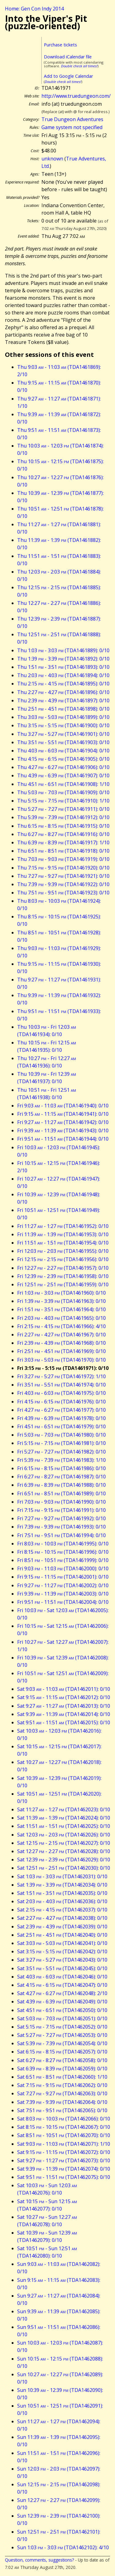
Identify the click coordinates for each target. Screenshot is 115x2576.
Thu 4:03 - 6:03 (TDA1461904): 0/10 (63, 750)
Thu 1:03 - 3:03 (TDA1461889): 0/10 (63, 650)
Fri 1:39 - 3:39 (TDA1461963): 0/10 (61, 1301)
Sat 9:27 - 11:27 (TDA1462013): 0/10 (63, 1705)
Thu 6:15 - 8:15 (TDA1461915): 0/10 (63, 826)
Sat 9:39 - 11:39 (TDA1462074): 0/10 (63, 2168)
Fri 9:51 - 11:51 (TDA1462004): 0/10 (63, 1602)
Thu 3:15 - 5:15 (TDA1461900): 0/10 (63, 725)
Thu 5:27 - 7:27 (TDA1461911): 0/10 (63, 809)
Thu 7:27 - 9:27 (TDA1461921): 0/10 (63, 876)
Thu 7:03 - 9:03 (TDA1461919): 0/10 (63, 859)
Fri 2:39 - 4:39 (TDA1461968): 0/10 (61, 1342)
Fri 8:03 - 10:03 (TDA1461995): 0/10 (63, 1543)
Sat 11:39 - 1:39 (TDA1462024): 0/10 (63, 1817)
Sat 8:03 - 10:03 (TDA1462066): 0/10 (63, 2118)
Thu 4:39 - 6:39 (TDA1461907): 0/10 (63, 775)
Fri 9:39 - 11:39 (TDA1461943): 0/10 (63, 1130)
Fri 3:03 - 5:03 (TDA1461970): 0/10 (61, 1359)
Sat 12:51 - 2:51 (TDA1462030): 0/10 (63, 1867)
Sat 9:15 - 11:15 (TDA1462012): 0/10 (63, 1697)
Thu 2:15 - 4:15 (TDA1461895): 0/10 (63, 683)
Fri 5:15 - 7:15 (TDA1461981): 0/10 (61, 1443)
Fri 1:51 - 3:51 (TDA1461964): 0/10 (61, 1309)
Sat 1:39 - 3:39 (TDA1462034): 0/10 (62, 1884)
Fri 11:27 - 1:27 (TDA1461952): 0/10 (63, 1226)
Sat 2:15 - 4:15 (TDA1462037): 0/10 (62, 1909)
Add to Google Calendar (68, 76)
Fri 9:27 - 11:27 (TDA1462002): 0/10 (63, 1585)
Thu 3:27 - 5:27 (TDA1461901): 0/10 (63, 734)
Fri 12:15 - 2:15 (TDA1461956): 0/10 (63, 1259)
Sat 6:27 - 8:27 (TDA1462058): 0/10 (62, 2060)
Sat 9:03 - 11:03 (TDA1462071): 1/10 (63, 2143)
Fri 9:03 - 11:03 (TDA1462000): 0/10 (63, 1568)
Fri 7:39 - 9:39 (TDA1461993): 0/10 (61, 1526)
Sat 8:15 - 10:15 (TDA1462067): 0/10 (63, 2127)
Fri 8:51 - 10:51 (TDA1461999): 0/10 (63, 1560)
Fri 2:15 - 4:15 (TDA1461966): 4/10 (61, 1326)
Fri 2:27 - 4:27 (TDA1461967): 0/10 (61, 1334)
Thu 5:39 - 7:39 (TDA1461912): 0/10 (63, 817)
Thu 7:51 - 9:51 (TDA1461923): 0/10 (63, 892)
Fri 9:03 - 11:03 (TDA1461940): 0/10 (63, 1105)
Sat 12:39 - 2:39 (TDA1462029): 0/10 (63, 1859)
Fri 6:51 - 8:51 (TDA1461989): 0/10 (61, 1493)
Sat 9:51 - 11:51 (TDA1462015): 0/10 (63, 1722)
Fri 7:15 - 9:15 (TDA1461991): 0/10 (61, 1510)
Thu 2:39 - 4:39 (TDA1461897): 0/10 (63, 700)
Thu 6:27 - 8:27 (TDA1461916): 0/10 (63, 834)
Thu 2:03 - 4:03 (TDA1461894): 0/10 (63, 675)
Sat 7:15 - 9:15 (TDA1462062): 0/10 (62, 2085)
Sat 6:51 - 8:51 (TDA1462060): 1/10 (62, 2076)
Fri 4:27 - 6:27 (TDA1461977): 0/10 (61, 1409)
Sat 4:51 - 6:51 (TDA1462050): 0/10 (62, 2010)
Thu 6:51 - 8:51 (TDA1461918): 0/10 (63, 850)
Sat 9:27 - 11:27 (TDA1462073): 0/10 (63, 2160)
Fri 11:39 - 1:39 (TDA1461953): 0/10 (63, 1234)
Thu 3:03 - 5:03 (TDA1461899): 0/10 (63, 717)
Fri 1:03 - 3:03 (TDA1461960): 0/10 (61, 1292)
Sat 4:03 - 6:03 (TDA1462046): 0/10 (62, 1976)
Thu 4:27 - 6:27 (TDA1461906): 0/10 (63, 767)
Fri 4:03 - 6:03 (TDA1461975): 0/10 (61, 1393)
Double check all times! (79, 66)
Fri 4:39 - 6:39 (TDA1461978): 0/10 (61, 1418)
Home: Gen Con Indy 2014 (34, 8)
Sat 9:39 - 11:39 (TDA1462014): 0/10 (63, 1714)
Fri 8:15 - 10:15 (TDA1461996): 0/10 (63, 1551)
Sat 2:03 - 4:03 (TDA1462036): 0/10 (62, 1901)
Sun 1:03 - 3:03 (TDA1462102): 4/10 (63, 2547)
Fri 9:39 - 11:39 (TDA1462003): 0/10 (63, 1593)
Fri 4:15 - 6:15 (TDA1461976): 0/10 (61, 1401)
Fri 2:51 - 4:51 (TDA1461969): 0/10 (61, 1351)
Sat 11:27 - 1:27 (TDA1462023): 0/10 (63, 1809)
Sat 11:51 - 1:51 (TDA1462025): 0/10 (63, 1826)
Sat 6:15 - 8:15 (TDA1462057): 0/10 (62, 2051)
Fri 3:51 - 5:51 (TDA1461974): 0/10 (61, 1384)
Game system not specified (71, 127)
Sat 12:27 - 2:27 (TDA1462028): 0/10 (63, 1851)
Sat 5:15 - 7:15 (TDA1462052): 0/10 (62, 2026)
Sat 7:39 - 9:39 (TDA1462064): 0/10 (62, 2102)
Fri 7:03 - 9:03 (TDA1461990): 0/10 (61, 1501)
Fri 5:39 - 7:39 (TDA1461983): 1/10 (61, 1460)
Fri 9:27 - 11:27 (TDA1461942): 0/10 (63, 1122)
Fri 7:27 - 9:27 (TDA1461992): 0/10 (61, 1518)
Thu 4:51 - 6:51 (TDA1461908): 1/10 (63, 784)
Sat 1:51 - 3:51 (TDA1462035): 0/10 (62, 1893)
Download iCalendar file (68, 57)
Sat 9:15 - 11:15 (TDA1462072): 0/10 (63, 2152)
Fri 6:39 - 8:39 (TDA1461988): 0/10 (61, 1484)
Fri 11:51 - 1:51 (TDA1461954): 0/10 (63, 1242)
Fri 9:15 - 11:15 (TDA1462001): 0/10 (63, 1576)
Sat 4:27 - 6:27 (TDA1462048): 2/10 (62, 1993)
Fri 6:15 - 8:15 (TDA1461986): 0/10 (61, 1468)
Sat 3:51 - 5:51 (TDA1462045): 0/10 (62, 1968)
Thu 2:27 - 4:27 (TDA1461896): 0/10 (63, 692)
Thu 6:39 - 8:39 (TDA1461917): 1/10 (63, 842)
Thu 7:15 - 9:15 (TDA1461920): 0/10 (63, 867)
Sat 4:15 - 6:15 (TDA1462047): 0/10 (62, 1985)
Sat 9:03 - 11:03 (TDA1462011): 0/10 (63, 1689)
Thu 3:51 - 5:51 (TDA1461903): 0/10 (63, 742)
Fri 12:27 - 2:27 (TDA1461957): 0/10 (63, 1267)
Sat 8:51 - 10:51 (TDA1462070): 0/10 (63, 2135)
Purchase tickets (60, 45)
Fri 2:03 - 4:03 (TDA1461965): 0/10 (61, 1318)
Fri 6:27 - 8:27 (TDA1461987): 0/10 (61, 1476)
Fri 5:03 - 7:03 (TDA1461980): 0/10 (61, 1434)
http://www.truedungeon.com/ (76, 96)
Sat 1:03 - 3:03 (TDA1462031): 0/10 (62, 1876)
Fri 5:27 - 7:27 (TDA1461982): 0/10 (61, 1451)
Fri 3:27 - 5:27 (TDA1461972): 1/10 (61, 1376)
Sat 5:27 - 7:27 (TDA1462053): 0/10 (62, 2035)
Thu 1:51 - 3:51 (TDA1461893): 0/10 (63, 667)
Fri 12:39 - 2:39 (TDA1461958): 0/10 (63, 1276)
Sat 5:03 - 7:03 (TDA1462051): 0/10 (62, 2018)
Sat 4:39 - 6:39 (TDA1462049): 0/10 (62, 2001)
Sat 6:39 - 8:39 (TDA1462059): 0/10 (62, 2068)
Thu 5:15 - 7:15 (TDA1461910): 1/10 (63, 800)
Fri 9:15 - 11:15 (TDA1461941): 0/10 (63, 1113)
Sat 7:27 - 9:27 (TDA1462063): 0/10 (62, 2093)
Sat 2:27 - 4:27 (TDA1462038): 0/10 (62, 1918)
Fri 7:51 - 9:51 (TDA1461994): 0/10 (61, 1535)
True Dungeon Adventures (72, 119)
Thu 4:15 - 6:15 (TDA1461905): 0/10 (63, 758)
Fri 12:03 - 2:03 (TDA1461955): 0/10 (63, 1251)
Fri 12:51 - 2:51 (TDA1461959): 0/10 (63, 1284)
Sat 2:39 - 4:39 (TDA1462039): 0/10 (62, 1926)
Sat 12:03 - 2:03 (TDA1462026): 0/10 (63, 1834)
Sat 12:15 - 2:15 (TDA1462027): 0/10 (63, 1843)
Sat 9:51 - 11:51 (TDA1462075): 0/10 (63, 2177)
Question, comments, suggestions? (39, 2560)
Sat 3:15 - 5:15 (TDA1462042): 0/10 (62, 1951)
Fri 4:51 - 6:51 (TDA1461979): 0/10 (61, 1426)
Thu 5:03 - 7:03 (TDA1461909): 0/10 (63, 792)
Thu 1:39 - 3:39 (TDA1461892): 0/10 (63, 658)
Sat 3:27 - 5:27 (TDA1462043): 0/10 (62, 1959)
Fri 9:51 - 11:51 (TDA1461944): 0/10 (63, 1138)
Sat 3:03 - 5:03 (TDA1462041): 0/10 (62, 1943)
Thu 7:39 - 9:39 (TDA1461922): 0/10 (63, 884)
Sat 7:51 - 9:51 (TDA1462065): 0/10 (62, 2110)
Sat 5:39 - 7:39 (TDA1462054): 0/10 (62, 2043)
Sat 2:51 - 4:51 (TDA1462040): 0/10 (62, 1934)
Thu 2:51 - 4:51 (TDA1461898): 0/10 (63, 708)
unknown (52, 158)
